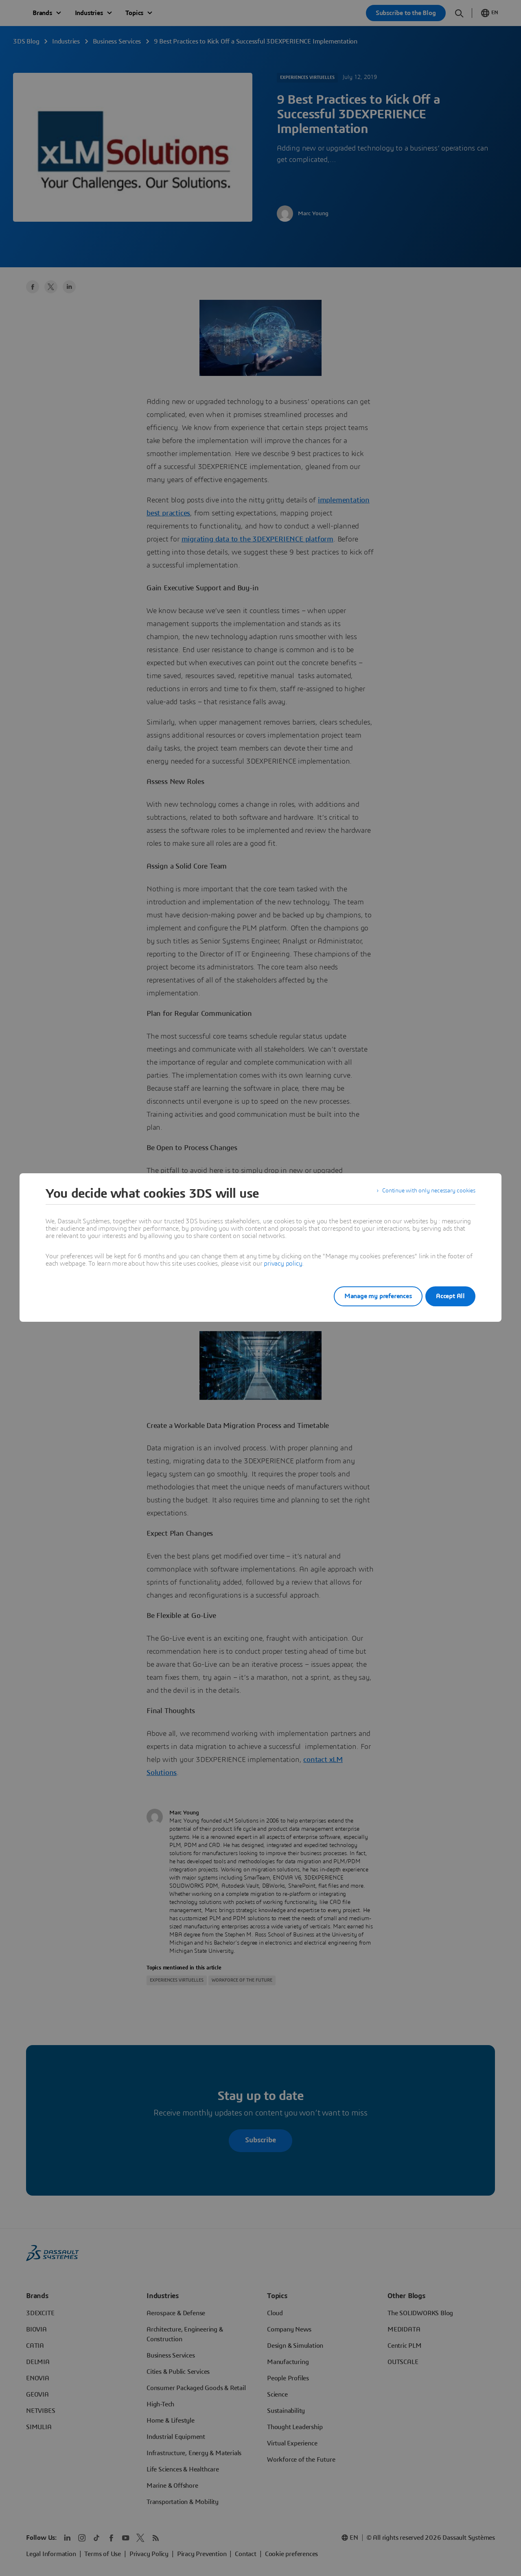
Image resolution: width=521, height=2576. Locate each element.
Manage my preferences (368, 1296)
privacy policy (283, 1263)
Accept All (450, 1296)
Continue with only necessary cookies (423, 1193)
